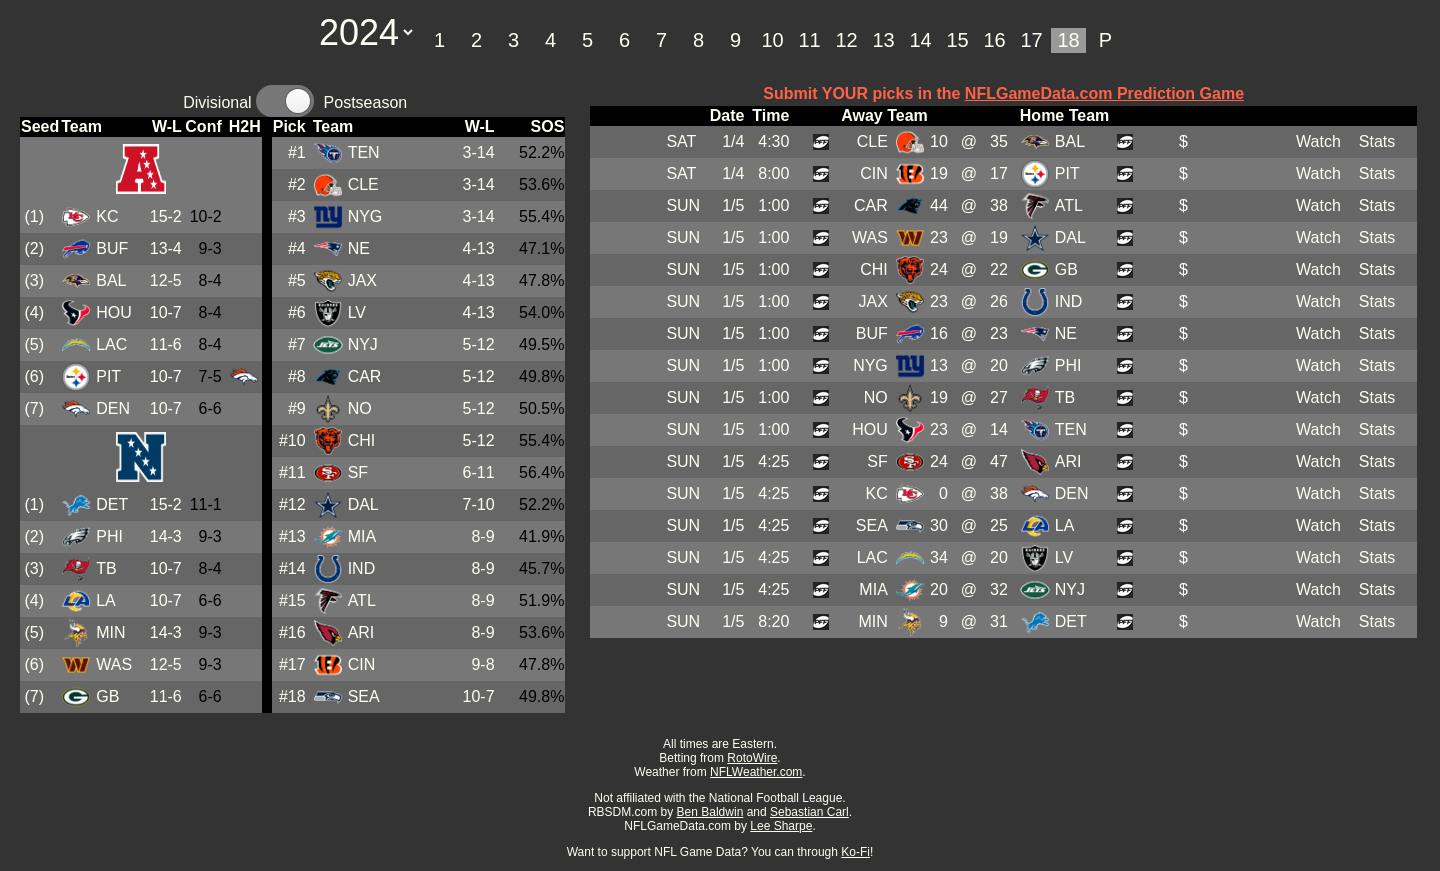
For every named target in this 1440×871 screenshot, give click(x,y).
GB (107, 696)
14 (920, 40)
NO (360, 408)
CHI (362, 440)
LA (106, 600)
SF (358, 472)
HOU (114, 312)
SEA (364, 696)
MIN (110, 632)
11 (809, 40)
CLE (363, 184)
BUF (112, 248)
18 (1068, 40)
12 (846, 40)
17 (1031, 40)
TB (106, 568)
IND (362, 568)
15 (957, 40)
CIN (362, 664)
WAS (114, 664)
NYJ (363, 344)
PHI (109, 536)
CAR (365, 376)
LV (357, 312)
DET (112, 504)
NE (359, 248)
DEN (113, 408)
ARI (361, 632)
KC (107, 216)
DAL (363, 504)
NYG (365, 216)
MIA (362, 536)
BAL (111, 280)
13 (883, 40)
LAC (111, 344)
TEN (364, 152)
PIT (108, 376)
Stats (1377, 141)
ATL (362, 600)
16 (994, 40)
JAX (362, 280)
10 (772, 40)
